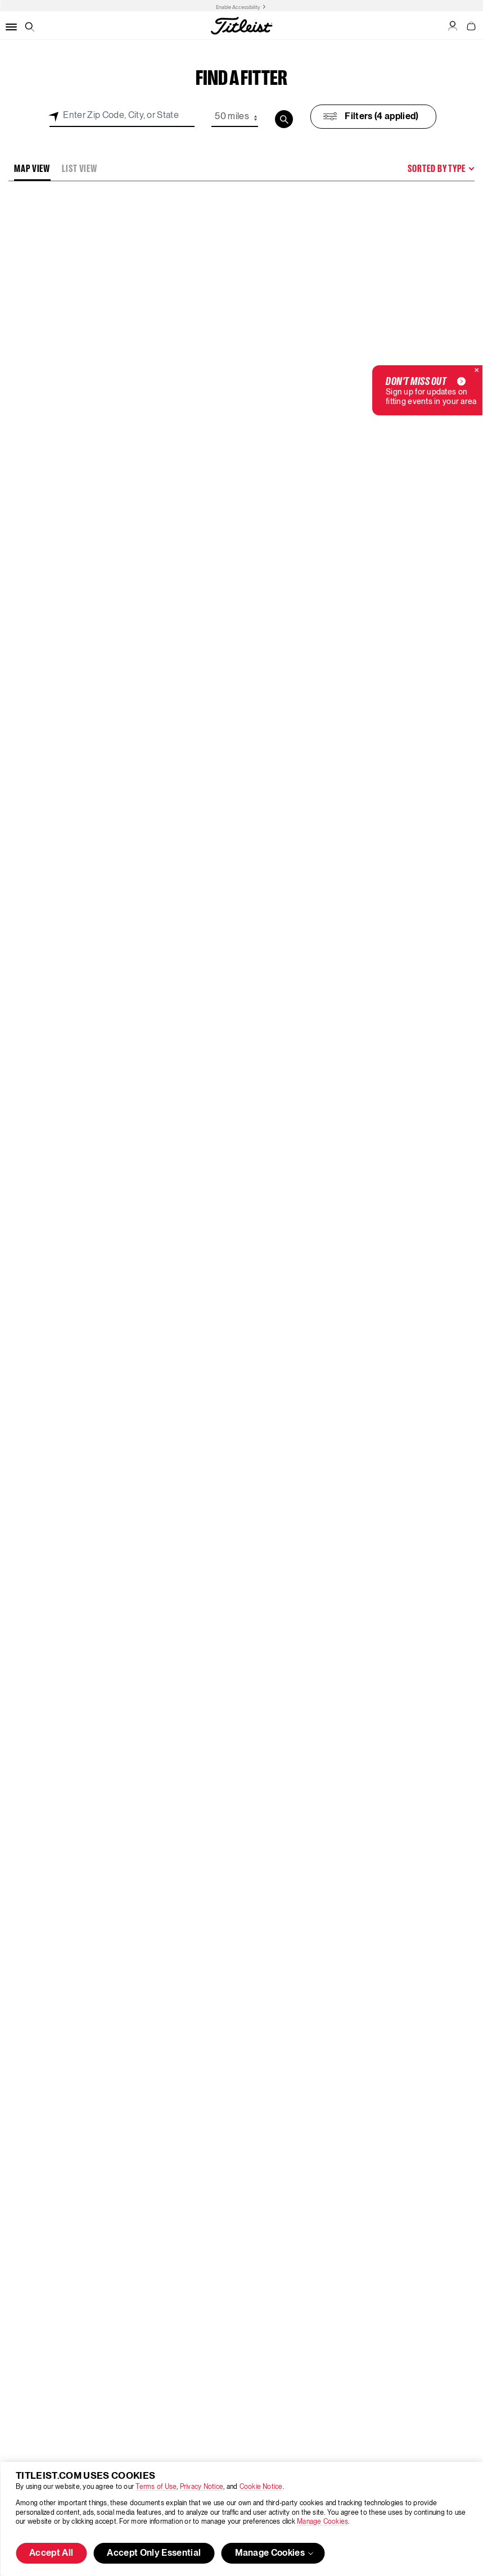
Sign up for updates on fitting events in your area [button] (431, 390)
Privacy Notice (201, 2487)
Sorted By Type (437, 168)
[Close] (476, 371)
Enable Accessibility (238, 7)
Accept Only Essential (154, 2553)
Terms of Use (156, 2487)
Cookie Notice (261, 2487)
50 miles (232, 117)
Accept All (51, 2553)
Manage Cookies (322, 2522)
